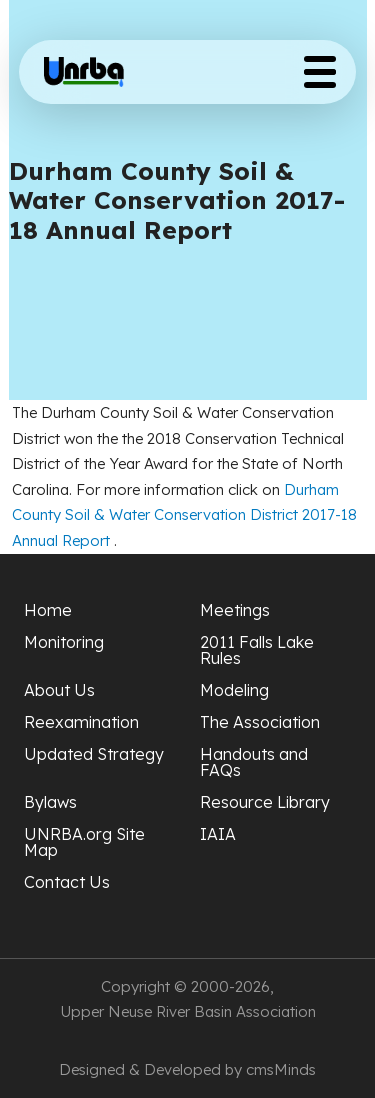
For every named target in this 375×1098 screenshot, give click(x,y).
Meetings (235, 610)
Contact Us (67, 882)
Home (48, 610)
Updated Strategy (94, 754)
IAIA (218, 834)
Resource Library (265, 802)
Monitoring (64, 642)
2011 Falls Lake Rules (257, 650)
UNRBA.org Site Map (84, 842)
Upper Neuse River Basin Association (188, 1011)
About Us (59, 690)
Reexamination (81, 722)
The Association (260, 722)
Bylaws (50, 802)
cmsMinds (281, 1069)
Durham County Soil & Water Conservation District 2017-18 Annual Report (184, 515)
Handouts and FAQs (254, 762)
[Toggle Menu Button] (320, 72)
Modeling (234, 690)
